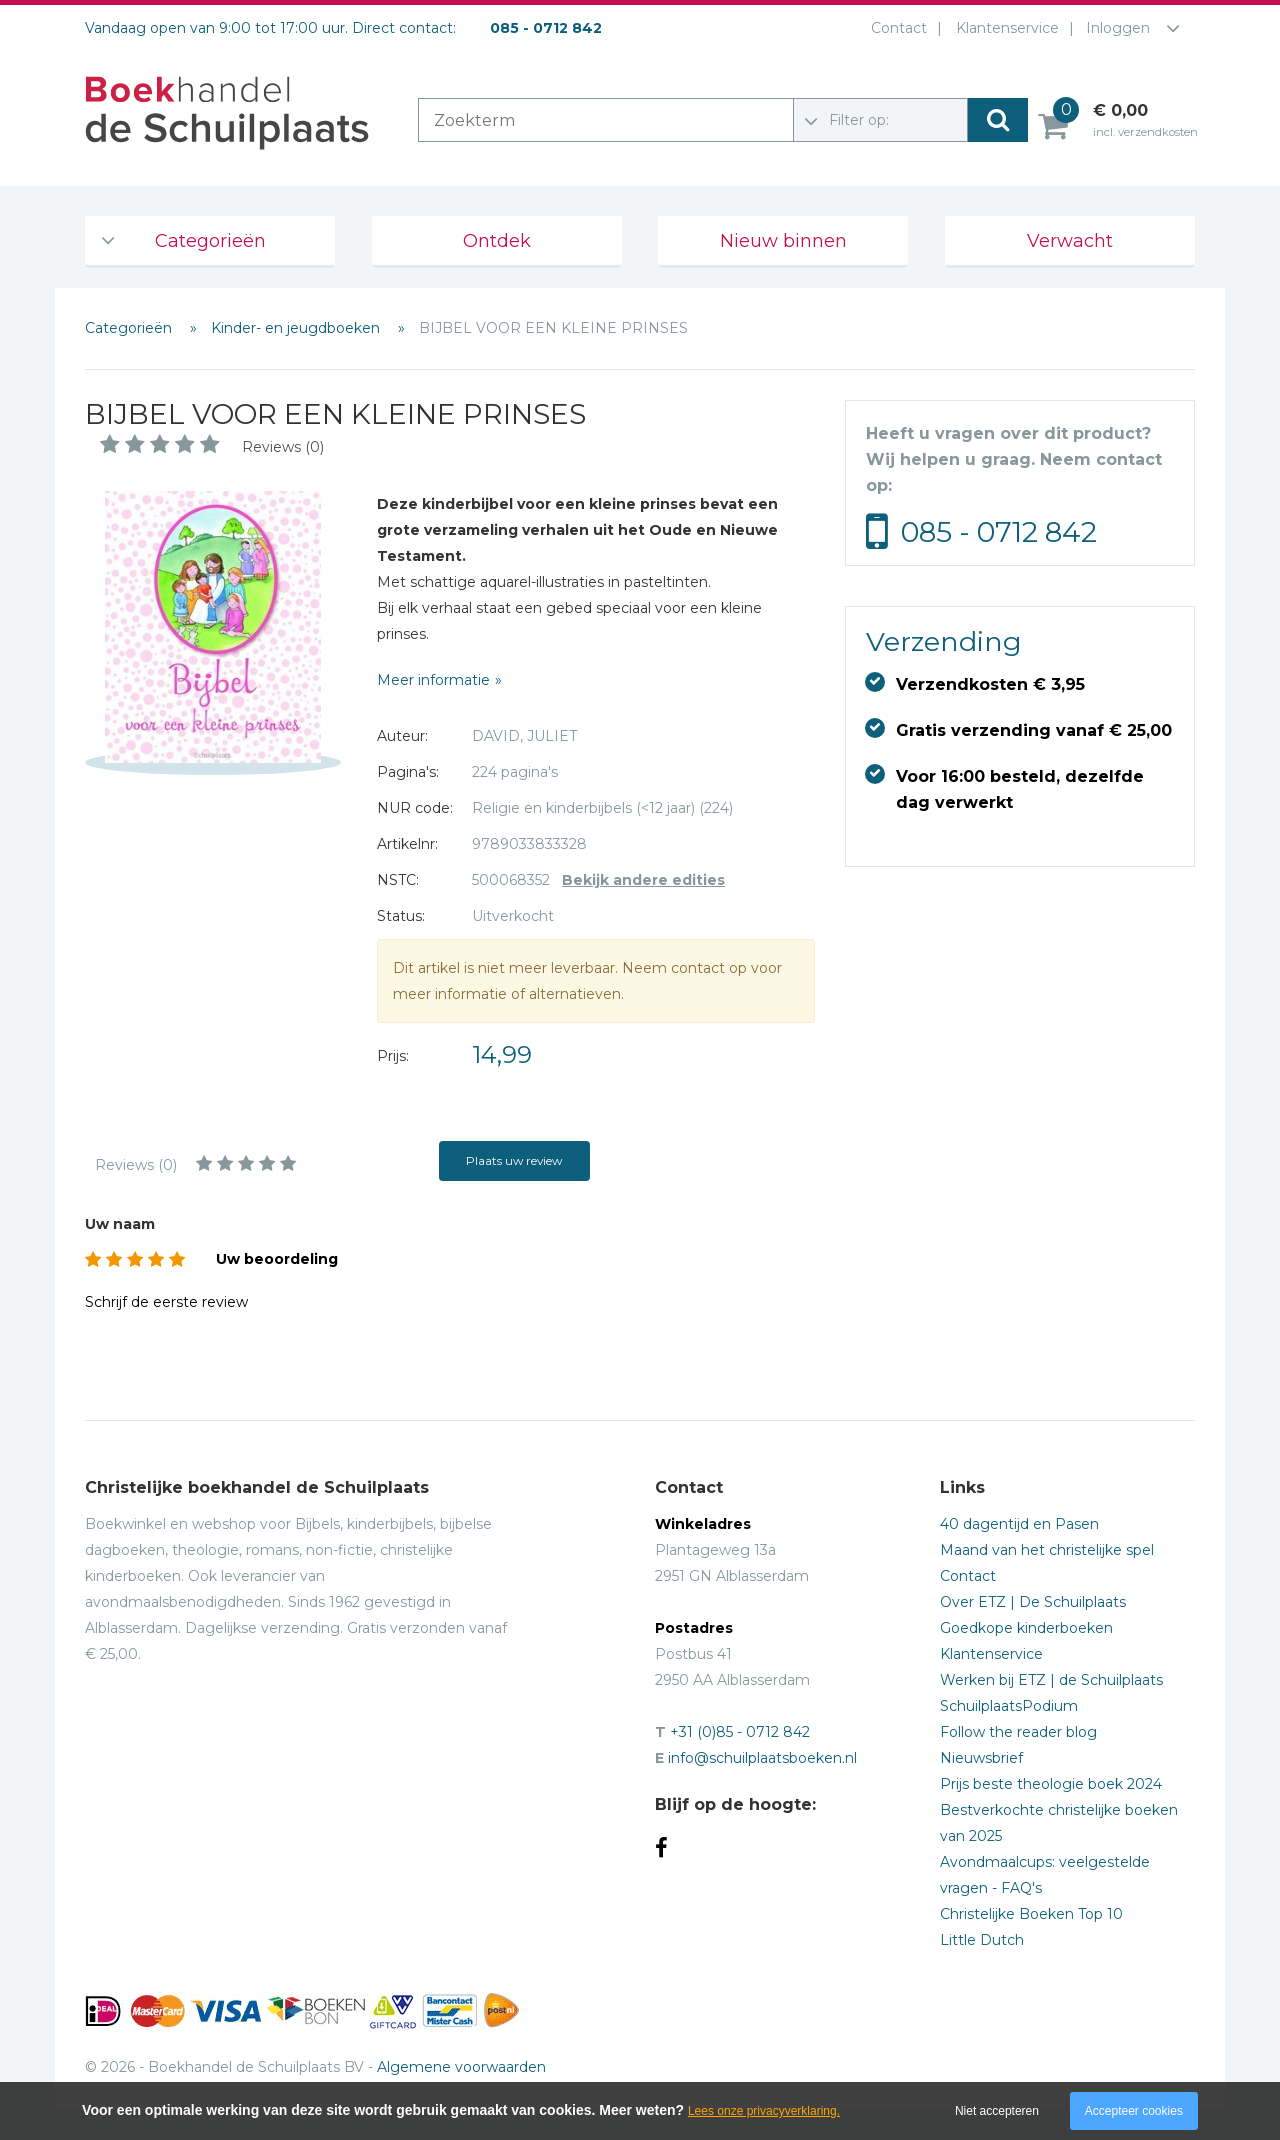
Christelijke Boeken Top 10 (1031, 1914)
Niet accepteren (997, 2111)
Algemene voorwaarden (461, 2067)
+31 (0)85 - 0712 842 (740, 1732)
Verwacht (1070, 241)
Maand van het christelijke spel (1047, 1550)
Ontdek (497, 241)
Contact (895, 28)
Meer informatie (433, 680)
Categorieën (210, 241)
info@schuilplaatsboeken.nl (762, 1758)
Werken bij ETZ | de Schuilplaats (1051, 1680)
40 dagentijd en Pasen (1019, 1524)
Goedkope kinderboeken (1026, 1628)
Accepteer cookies (1134, 2111)
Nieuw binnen (783, 241)
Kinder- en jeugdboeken (297, 328)
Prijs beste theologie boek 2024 (1051, 1784)
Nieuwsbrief (981, 1758)
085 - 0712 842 (999, 532)
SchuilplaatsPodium (1009, 1706)
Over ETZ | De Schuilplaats (1033, 1602)
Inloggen (1118, 28)
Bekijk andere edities (643, 880)
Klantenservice (1003, 28)
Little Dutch (982, 1940)
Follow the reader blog (1018, 1732)
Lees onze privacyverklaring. (764, 2111)
